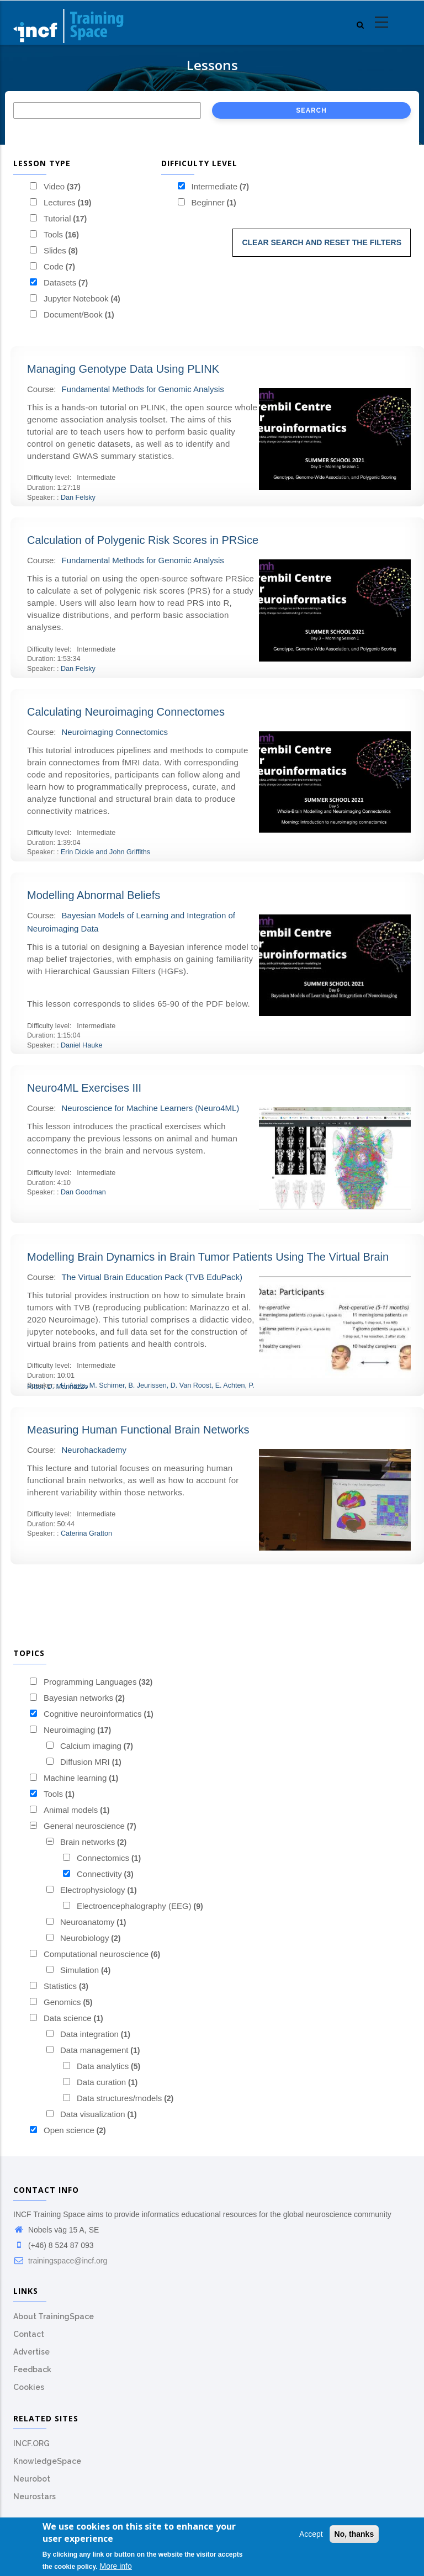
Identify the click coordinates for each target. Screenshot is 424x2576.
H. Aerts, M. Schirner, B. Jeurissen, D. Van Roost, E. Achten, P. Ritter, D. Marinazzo (141, 1386)
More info (116, 2566)
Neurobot (31, 2478)
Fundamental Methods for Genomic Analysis (143, 389)
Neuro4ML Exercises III (84, 1088)
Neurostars (34, 2496)
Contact (28, 2334)
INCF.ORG (31, 2443)
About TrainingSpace (53, 2316)
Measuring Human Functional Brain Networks (138, 1430)
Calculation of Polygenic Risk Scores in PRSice (142, 540)
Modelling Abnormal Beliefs (93, 895)
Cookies (28, 2387)
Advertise (31, 2351)
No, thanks (354, 2534)
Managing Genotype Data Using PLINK (123, 369)
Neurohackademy (94, 1449)
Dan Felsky (78, 497)
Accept (311, 2534)
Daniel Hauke (82, 1045)
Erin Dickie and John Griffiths (105, 852)
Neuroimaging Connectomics (115, 732)
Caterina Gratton (86, 1533)
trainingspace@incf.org (60, 2260)
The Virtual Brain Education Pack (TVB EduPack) (152, 1277)
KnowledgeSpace (47, 2461)
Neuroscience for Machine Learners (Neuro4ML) (151, 1108)
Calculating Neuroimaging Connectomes (126, 712)
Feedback (32, 2369)
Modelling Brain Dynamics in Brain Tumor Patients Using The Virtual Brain (208, 1257)
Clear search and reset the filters (321, 242)
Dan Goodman (83, 1192)
